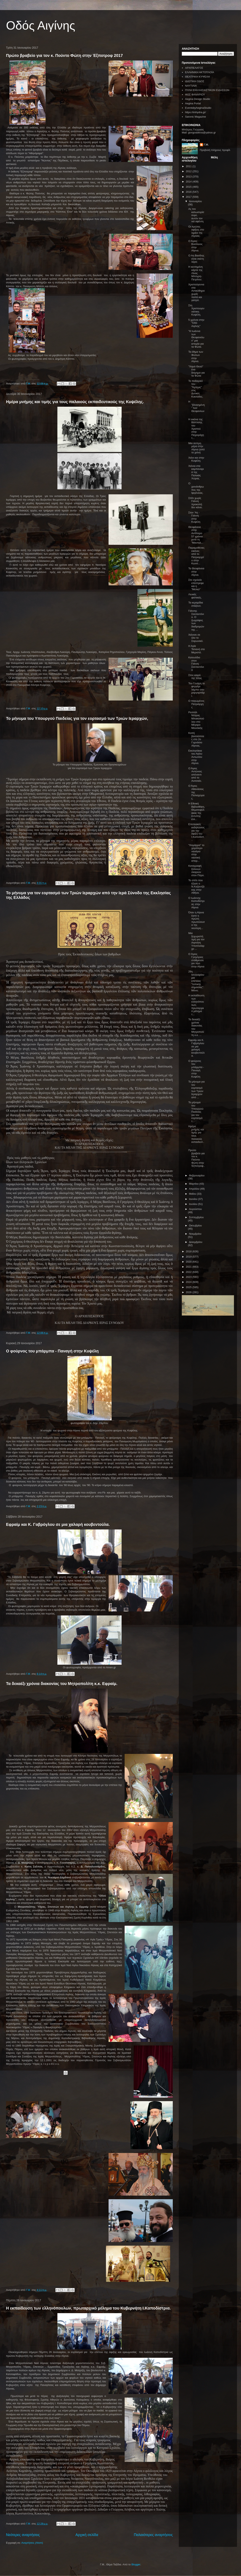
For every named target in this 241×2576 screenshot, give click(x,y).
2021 (189, 1266)
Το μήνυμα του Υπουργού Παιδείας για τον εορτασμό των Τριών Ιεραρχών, (77, 718)
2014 (189, 181)
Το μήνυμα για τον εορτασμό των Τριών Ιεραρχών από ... (196, 1089)
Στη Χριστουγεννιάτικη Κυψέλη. (196, 310)
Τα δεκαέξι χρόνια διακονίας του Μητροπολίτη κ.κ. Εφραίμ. (61, 1683)
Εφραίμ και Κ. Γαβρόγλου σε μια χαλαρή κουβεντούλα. (58, 1524)
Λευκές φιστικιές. (195, 596)
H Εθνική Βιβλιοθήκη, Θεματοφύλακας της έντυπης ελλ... (196, 811)
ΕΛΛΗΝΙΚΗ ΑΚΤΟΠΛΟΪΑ (199, 72)
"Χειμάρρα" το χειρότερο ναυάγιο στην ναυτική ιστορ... (196, 853)
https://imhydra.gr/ (195, 112)
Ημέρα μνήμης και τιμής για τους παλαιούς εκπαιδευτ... (196, 1136)
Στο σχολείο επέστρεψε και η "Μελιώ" (196, 584)
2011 (189, 166)
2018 (189, 1251)
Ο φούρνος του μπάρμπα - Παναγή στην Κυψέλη (52, 1351)
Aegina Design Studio (197, 98)
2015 (189, 186)
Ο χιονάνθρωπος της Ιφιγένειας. (196, 488)
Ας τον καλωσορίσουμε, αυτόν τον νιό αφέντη (196, 215)
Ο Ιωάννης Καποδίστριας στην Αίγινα (196, 902)
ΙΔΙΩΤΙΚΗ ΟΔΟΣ (194, 81)
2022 (189, 1271)
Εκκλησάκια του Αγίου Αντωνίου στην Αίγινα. (195, 757)
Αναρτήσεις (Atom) (32, 2542)
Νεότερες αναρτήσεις (23, 2535)
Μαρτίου (194, 1183)
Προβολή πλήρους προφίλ (215, 150)
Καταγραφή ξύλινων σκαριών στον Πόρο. (196, 870)
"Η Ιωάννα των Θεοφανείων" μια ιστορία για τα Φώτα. (196, 339)
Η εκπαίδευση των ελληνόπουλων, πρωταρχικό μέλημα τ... (196, 1005)
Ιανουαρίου (195, 201)
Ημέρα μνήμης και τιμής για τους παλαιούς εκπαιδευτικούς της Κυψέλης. (75, 401)
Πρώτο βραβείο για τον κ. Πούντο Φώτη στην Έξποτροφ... (196, 1160)
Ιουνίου (193, 1198)
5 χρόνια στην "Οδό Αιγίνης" (196, 323)
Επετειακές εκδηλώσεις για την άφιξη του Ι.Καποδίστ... (196, 832)
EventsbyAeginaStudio (198, 107)
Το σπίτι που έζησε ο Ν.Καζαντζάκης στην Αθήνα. (196, 886)
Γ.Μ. (206, 144)
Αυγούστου (195, 1209)
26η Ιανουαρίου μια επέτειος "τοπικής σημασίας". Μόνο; (196, 981)
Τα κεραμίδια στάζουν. (195, 604)
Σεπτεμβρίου (196, 1217)
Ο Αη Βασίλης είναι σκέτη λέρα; (196, 258)
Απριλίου (194, 1188)
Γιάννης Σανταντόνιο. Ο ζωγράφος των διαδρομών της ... (196, 620)
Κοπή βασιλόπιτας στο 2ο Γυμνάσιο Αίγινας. (196, 739)
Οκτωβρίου (195, 1225)
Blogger (135, 2564)
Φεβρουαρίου (197, 1175)
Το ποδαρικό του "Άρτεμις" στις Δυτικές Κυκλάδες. (195, 388)
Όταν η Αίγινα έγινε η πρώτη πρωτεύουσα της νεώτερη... (196, 920)
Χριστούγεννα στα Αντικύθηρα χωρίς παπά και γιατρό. (196, 292)
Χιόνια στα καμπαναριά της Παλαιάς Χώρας (196, 472)
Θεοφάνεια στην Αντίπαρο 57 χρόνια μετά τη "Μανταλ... (195, 534)
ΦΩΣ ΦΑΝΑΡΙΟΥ (195, 94)
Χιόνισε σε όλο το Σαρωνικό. (195, 637)
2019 (189, 1256)
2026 (189, 1292)
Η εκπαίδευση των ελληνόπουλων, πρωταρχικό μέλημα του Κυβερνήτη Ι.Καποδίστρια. (88, 2308)
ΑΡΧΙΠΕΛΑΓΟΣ (194, 67)
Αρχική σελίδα (86, 2535)
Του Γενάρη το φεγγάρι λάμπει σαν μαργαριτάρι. (196, 689)
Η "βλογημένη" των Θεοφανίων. (196, 408)
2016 (189, 191)
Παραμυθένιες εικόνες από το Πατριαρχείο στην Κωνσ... (196, 555)
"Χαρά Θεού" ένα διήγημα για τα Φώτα (196, 371)
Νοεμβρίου (195, 1233)
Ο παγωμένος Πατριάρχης (196, 704)
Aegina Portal (193, 103)
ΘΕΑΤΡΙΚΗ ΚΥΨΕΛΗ (197, 76)
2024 (189, 1281)
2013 (189, 176)
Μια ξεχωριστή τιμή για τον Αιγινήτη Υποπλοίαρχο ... (196, 941)
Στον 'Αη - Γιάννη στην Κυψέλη (194, 517)
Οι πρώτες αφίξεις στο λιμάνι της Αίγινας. (196, 231)
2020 (189, 1261)
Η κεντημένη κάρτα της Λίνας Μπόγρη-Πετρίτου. (195, 273)
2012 (189, 171)
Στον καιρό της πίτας (195, 677)
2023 (189, 1276)
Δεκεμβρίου (195, 1241)
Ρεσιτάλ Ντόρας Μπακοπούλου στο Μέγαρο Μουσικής (196, 720)
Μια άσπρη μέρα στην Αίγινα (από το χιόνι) (196, 448)
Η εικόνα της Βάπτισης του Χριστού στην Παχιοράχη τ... (196, 429)
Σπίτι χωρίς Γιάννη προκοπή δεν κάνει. (195, 503)
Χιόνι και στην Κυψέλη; (196, 459)
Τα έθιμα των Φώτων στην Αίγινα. (195, 356)
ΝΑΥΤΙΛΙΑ (191, 85)
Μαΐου (193, 1193)
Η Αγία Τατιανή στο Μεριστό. (196, 649)
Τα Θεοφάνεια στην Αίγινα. (196, 571)
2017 (189, 196)
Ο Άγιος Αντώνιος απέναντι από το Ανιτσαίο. (195, 774)
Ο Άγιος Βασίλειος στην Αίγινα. (195, 246)
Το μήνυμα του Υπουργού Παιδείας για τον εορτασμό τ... (195, 1112)
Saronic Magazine (195, 116)
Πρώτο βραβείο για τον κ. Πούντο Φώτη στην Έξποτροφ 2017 (64, 55)
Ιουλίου (193, 1204)
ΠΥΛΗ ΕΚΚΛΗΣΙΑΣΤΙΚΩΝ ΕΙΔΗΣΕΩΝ (207, 90)
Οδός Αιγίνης (40, 25)
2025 (189, 1287)
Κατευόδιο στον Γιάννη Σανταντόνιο (196, 663)
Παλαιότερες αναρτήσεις (153, 2535)
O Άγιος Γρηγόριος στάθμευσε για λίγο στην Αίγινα (196, 960)
